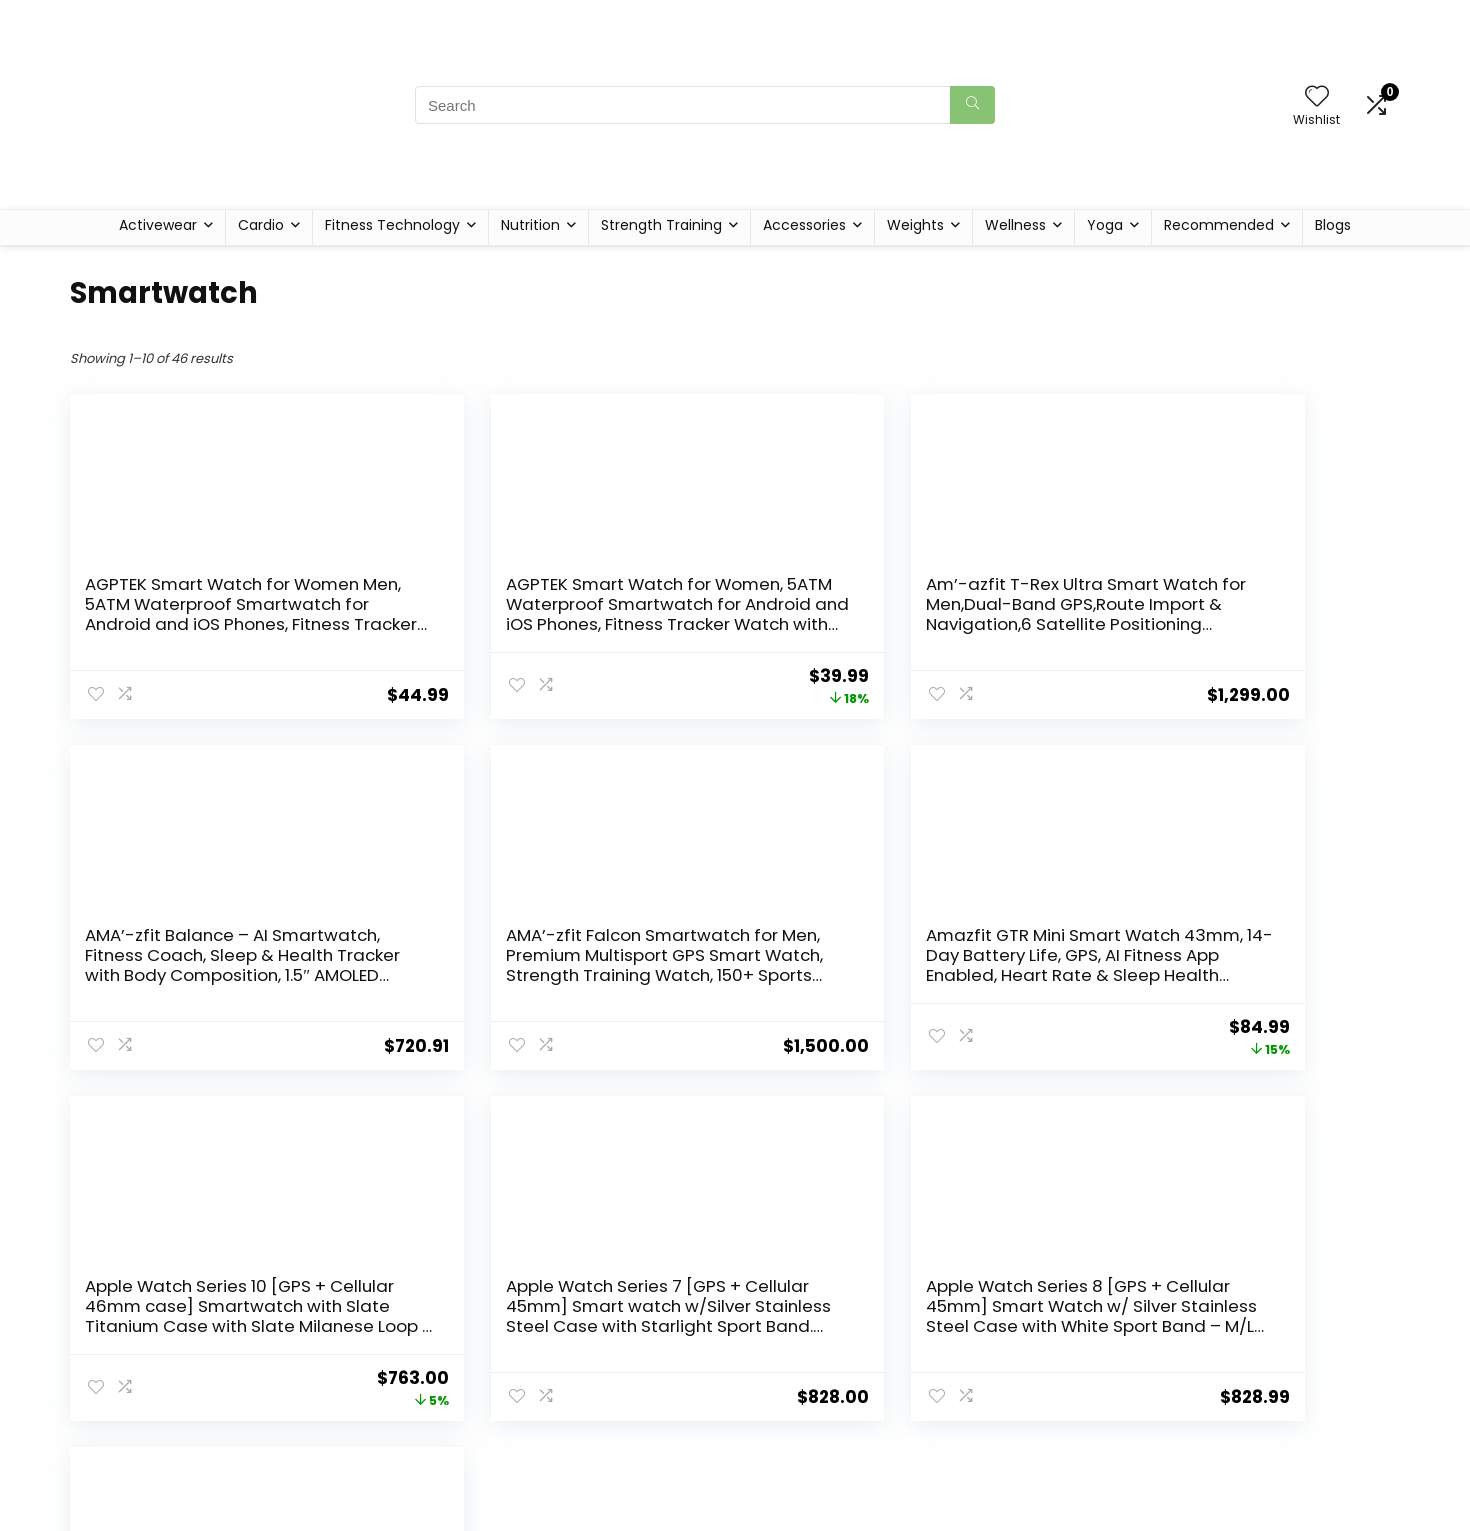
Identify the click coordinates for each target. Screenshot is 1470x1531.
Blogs (1333, 225)
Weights (915, 225)
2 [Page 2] (685, 1127)
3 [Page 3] (718, 1127)
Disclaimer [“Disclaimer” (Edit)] (779, 1515)
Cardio (261, 225)
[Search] (972, 105)
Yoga (1105, 225)
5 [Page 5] (785, 1127)
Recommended (1219, 225)
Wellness (1015, 225)
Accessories (804, 225)
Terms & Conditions (812, 1487)
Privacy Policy (790, 1459)
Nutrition (530, 225)
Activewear (158, 225)
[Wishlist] (1317, 97)
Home (548, 1459)
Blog (541, 1487)
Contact (556, 1515)
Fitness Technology (392, 225)
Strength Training (661, 225)
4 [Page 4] (751, 1127)
